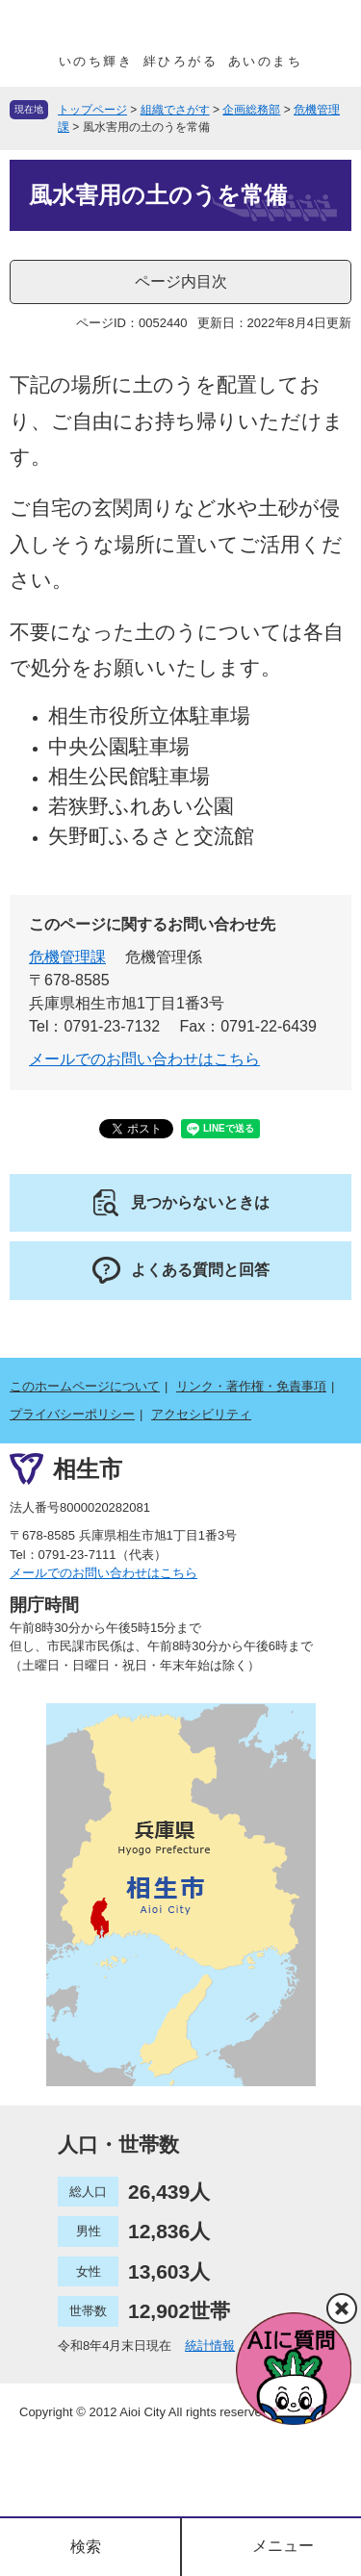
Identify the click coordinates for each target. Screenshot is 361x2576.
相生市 (87, 1468)
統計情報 (210, 2345)
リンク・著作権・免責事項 (251, 1386)
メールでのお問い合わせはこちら (144, 1059)
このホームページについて (85, 1386)
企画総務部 (251, 109)
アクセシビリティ (201, 1414)
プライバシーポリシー (72, 1414)
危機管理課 (67, 957)
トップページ (92, 109)
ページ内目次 (181, 281)
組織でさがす (175, 109)
